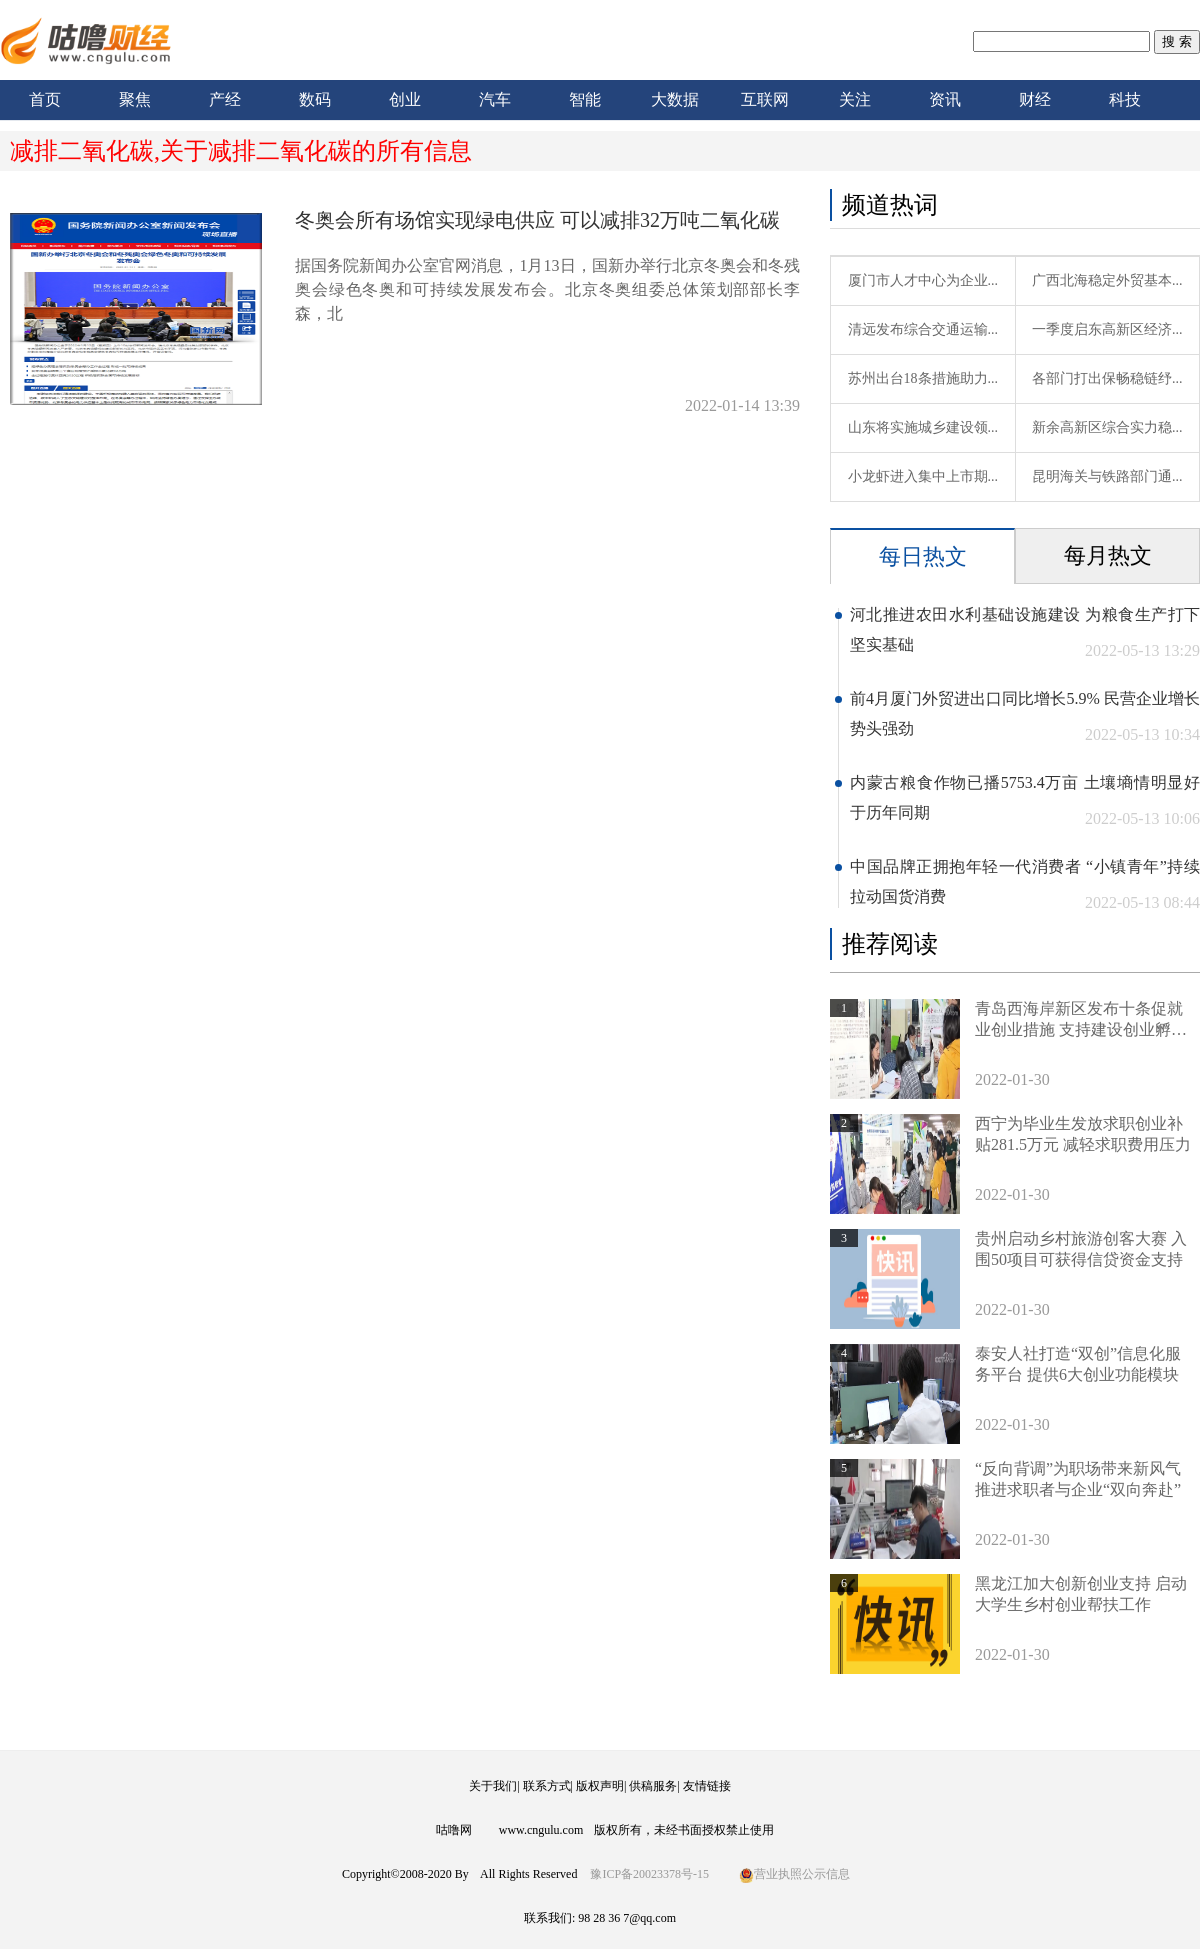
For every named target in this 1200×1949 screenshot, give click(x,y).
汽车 (495, 99)
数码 (315, 99)
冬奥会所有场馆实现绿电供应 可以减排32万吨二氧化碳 (537, 220)
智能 (585, 99)
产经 (225, 99)
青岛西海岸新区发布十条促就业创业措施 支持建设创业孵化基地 (1081, 1020)
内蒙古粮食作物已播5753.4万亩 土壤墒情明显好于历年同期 (1025, 797)
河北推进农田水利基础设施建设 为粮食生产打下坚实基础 (1025, 629)
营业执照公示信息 (794, 1874)
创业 (405, 99)
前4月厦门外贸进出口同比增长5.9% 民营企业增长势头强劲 (1025, 713)
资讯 (945, 99)
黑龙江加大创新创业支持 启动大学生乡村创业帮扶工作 (1081, 1594)
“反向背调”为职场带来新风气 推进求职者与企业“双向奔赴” (1078, 1479)
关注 (855, 99)
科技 (1125, 99)
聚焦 (135, 99)
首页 (45, 99)
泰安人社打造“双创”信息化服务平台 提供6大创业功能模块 (1078, 1364)
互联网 (765, 99)
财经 (1035, 99)
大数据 (675, 99)
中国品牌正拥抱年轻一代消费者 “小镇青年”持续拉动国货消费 (1025, 881)
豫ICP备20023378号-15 (649, 1874)
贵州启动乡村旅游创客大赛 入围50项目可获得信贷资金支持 (1081, 1249)
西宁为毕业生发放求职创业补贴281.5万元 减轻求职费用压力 (1083, 1134)
